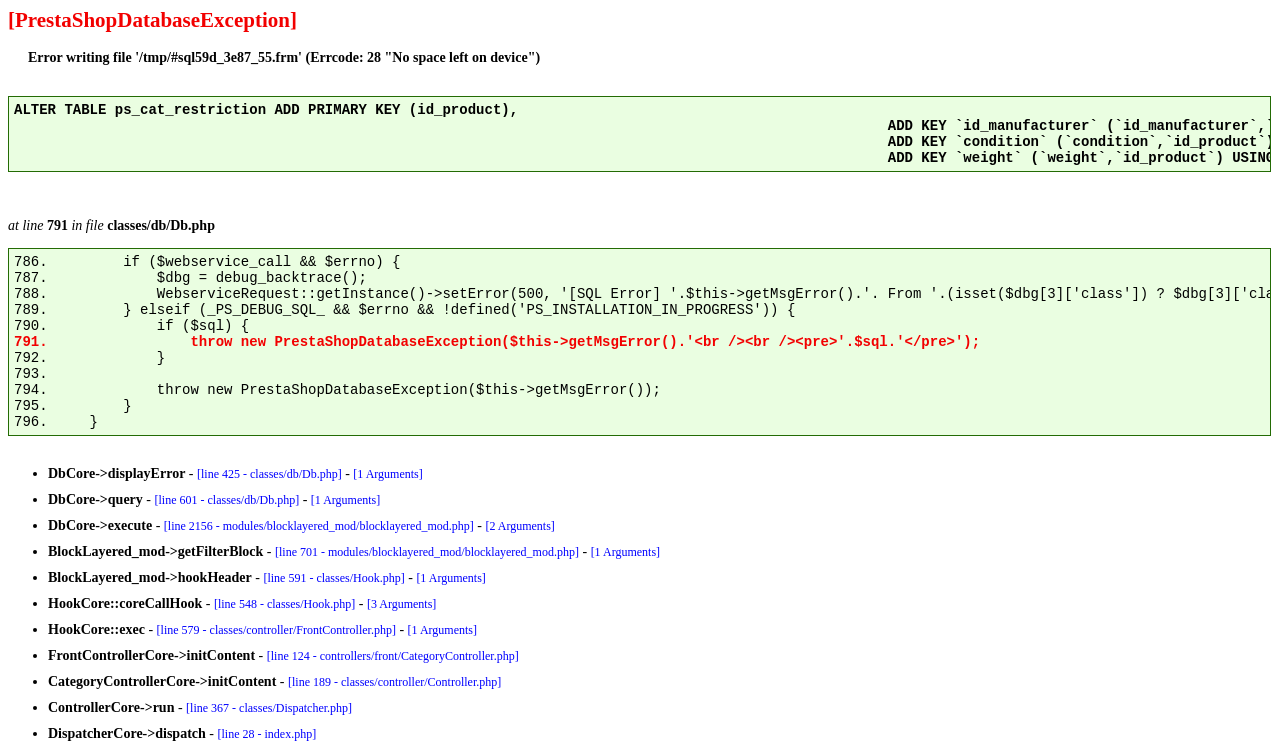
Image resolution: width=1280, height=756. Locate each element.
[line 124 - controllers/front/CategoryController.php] (393, 656)
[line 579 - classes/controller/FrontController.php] (276, 630)
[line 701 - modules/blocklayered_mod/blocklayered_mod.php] (427, 552)
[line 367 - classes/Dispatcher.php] (269, 708)
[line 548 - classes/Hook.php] (284, 604)
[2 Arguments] (519, 526)
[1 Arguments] (387, 474)
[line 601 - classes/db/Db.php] (227, 500)
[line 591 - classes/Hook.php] (333, 578)
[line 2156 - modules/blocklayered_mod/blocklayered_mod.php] (319, 526)
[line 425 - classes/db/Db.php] (269, 474)
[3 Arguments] (401, 604)
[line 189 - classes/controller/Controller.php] (394, 682)
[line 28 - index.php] (267, 734)
